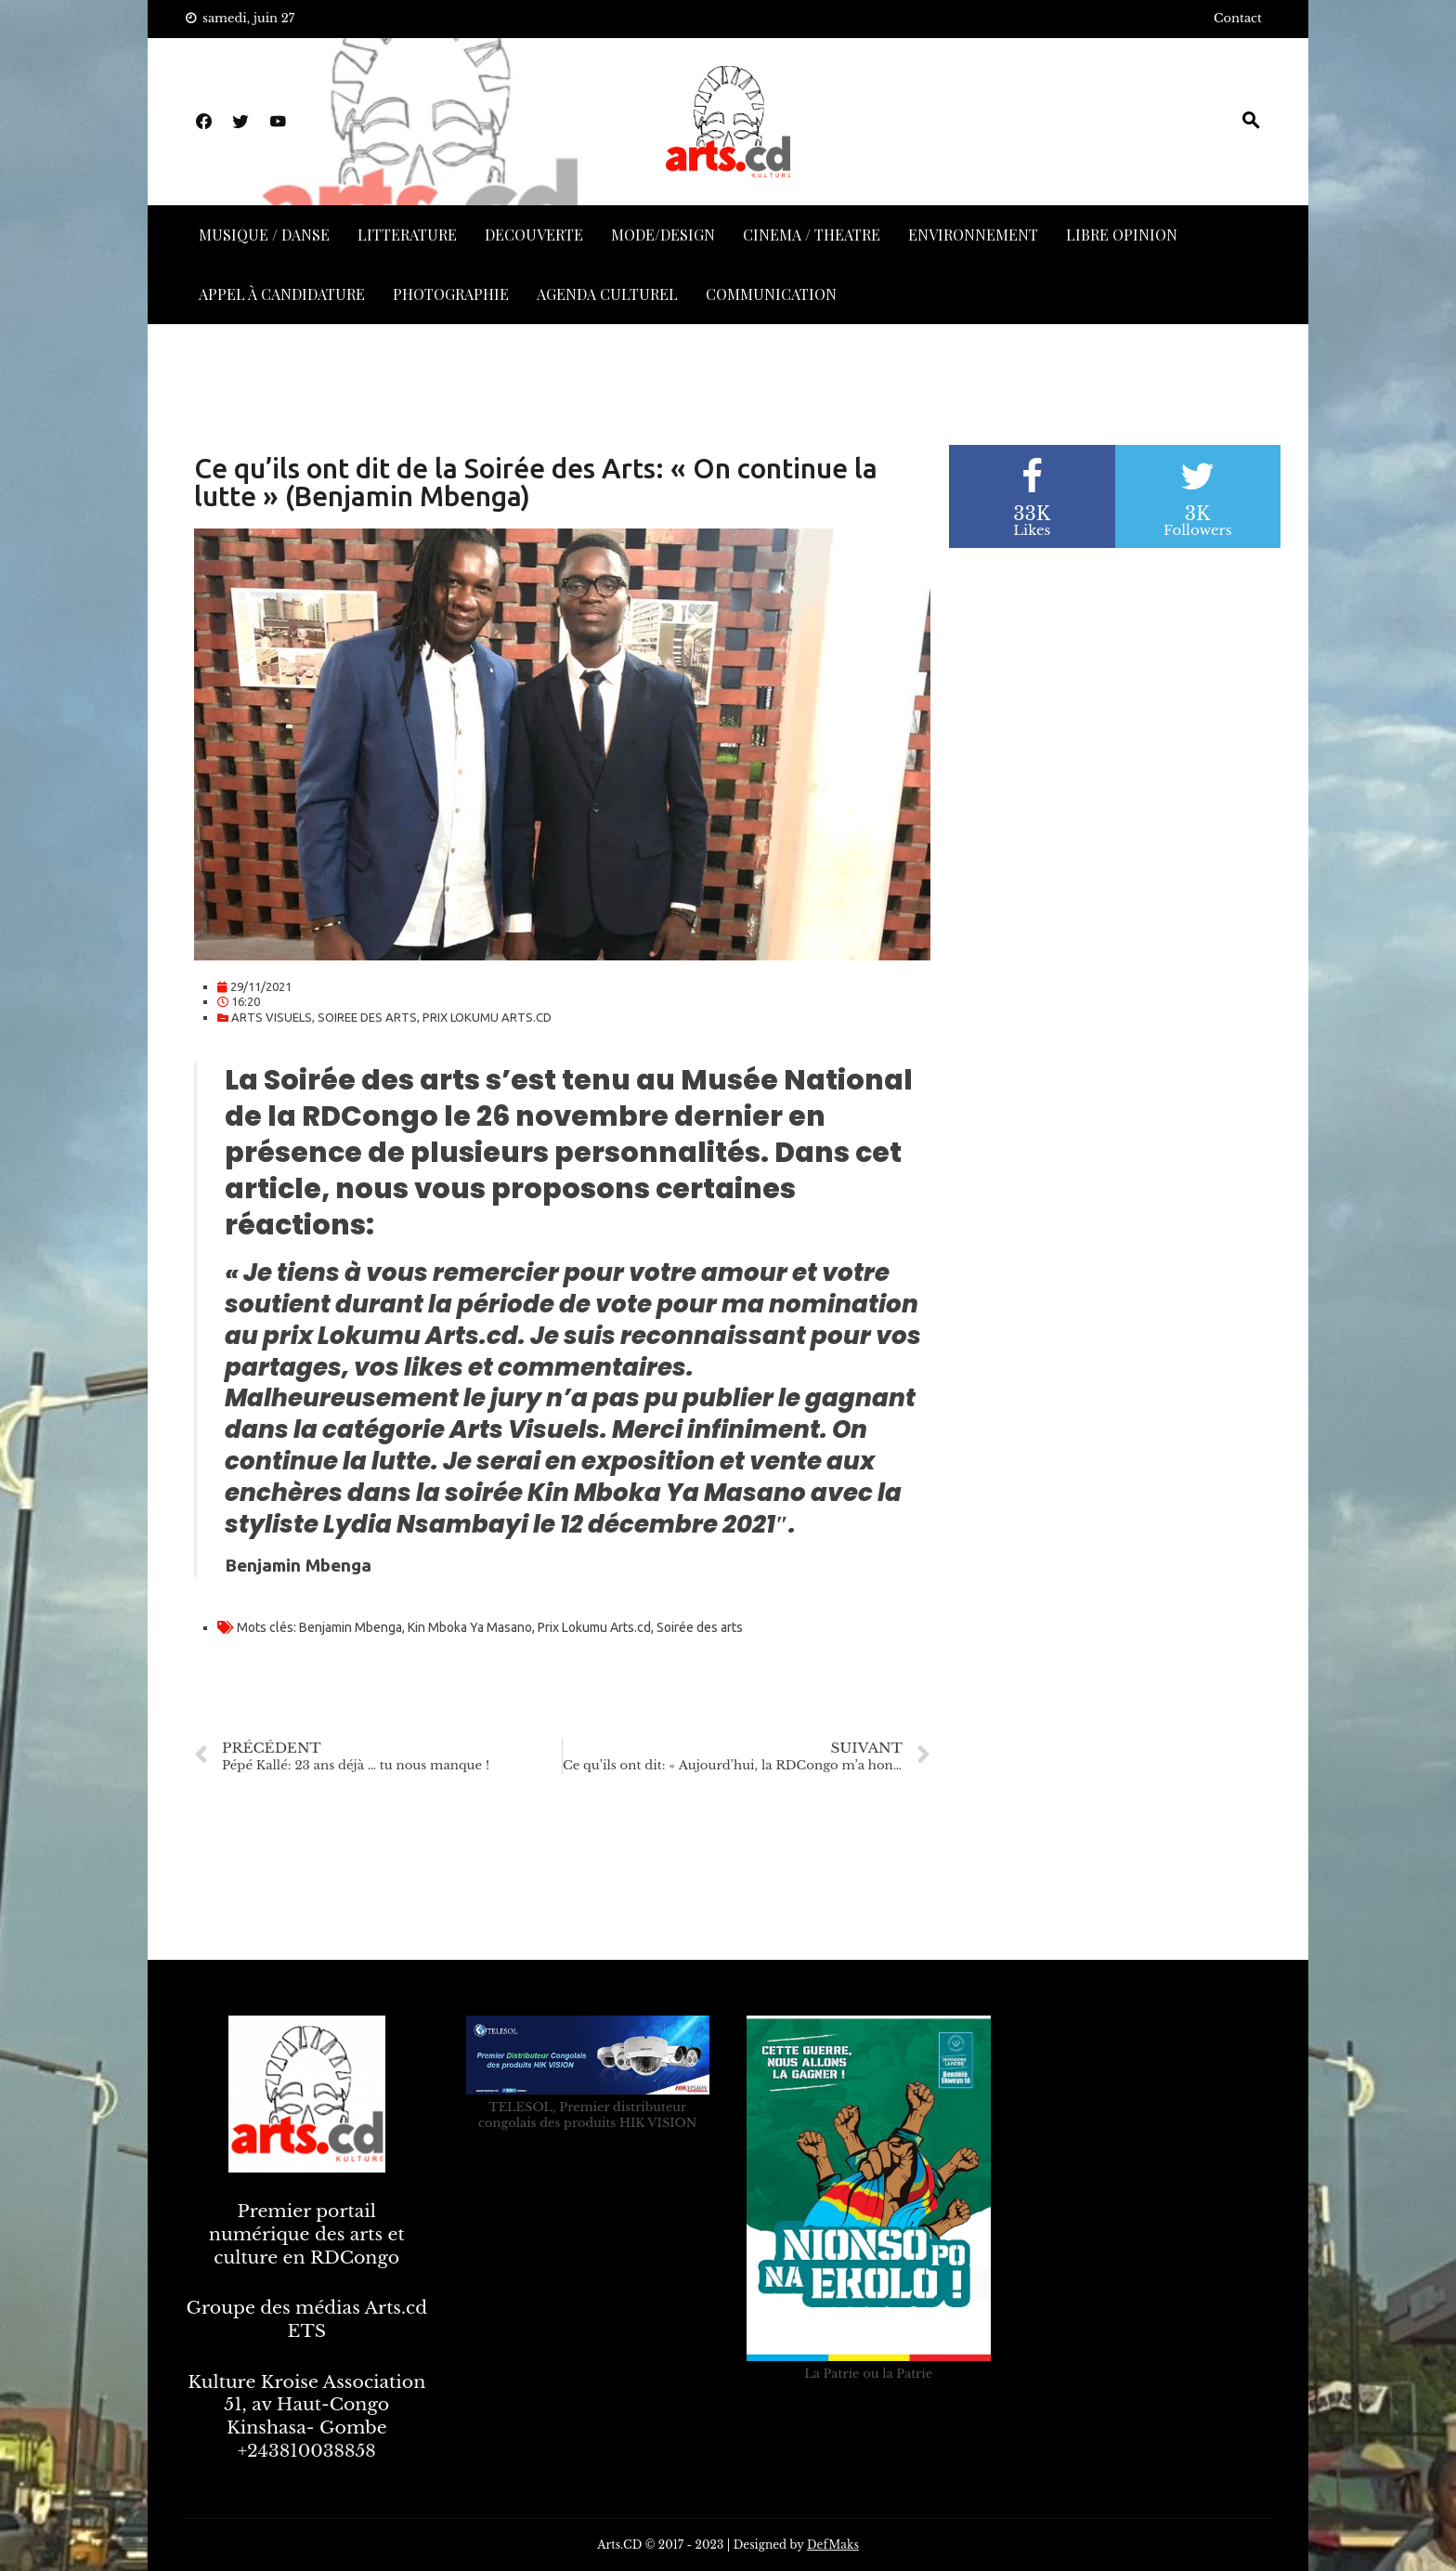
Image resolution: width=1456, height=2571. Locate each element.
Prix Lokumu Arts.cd (594, 1627)
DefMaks (833, 2544)
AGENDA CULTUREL (607, 294)
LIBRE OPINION (1121, 234)
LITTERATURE (407, 234)
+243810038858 (307, 2450)
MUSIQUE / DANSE (264, 234)
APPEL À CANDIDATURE (282, 294)
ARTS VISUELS (271, 1017)
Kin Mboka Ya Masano (470, 1627)
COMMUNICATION (771, 294)
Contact (1238, 18)
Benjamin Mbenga (350, 1627)
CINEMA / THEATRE (811, 234)
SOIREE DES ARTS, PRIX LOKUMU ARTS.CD (435, 1017)
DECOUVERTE (534, 234)
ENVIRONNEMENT (973, 234)
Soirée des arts (699, 1627)
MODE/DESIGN (663, 234)
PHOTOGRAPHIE (451, 294)
